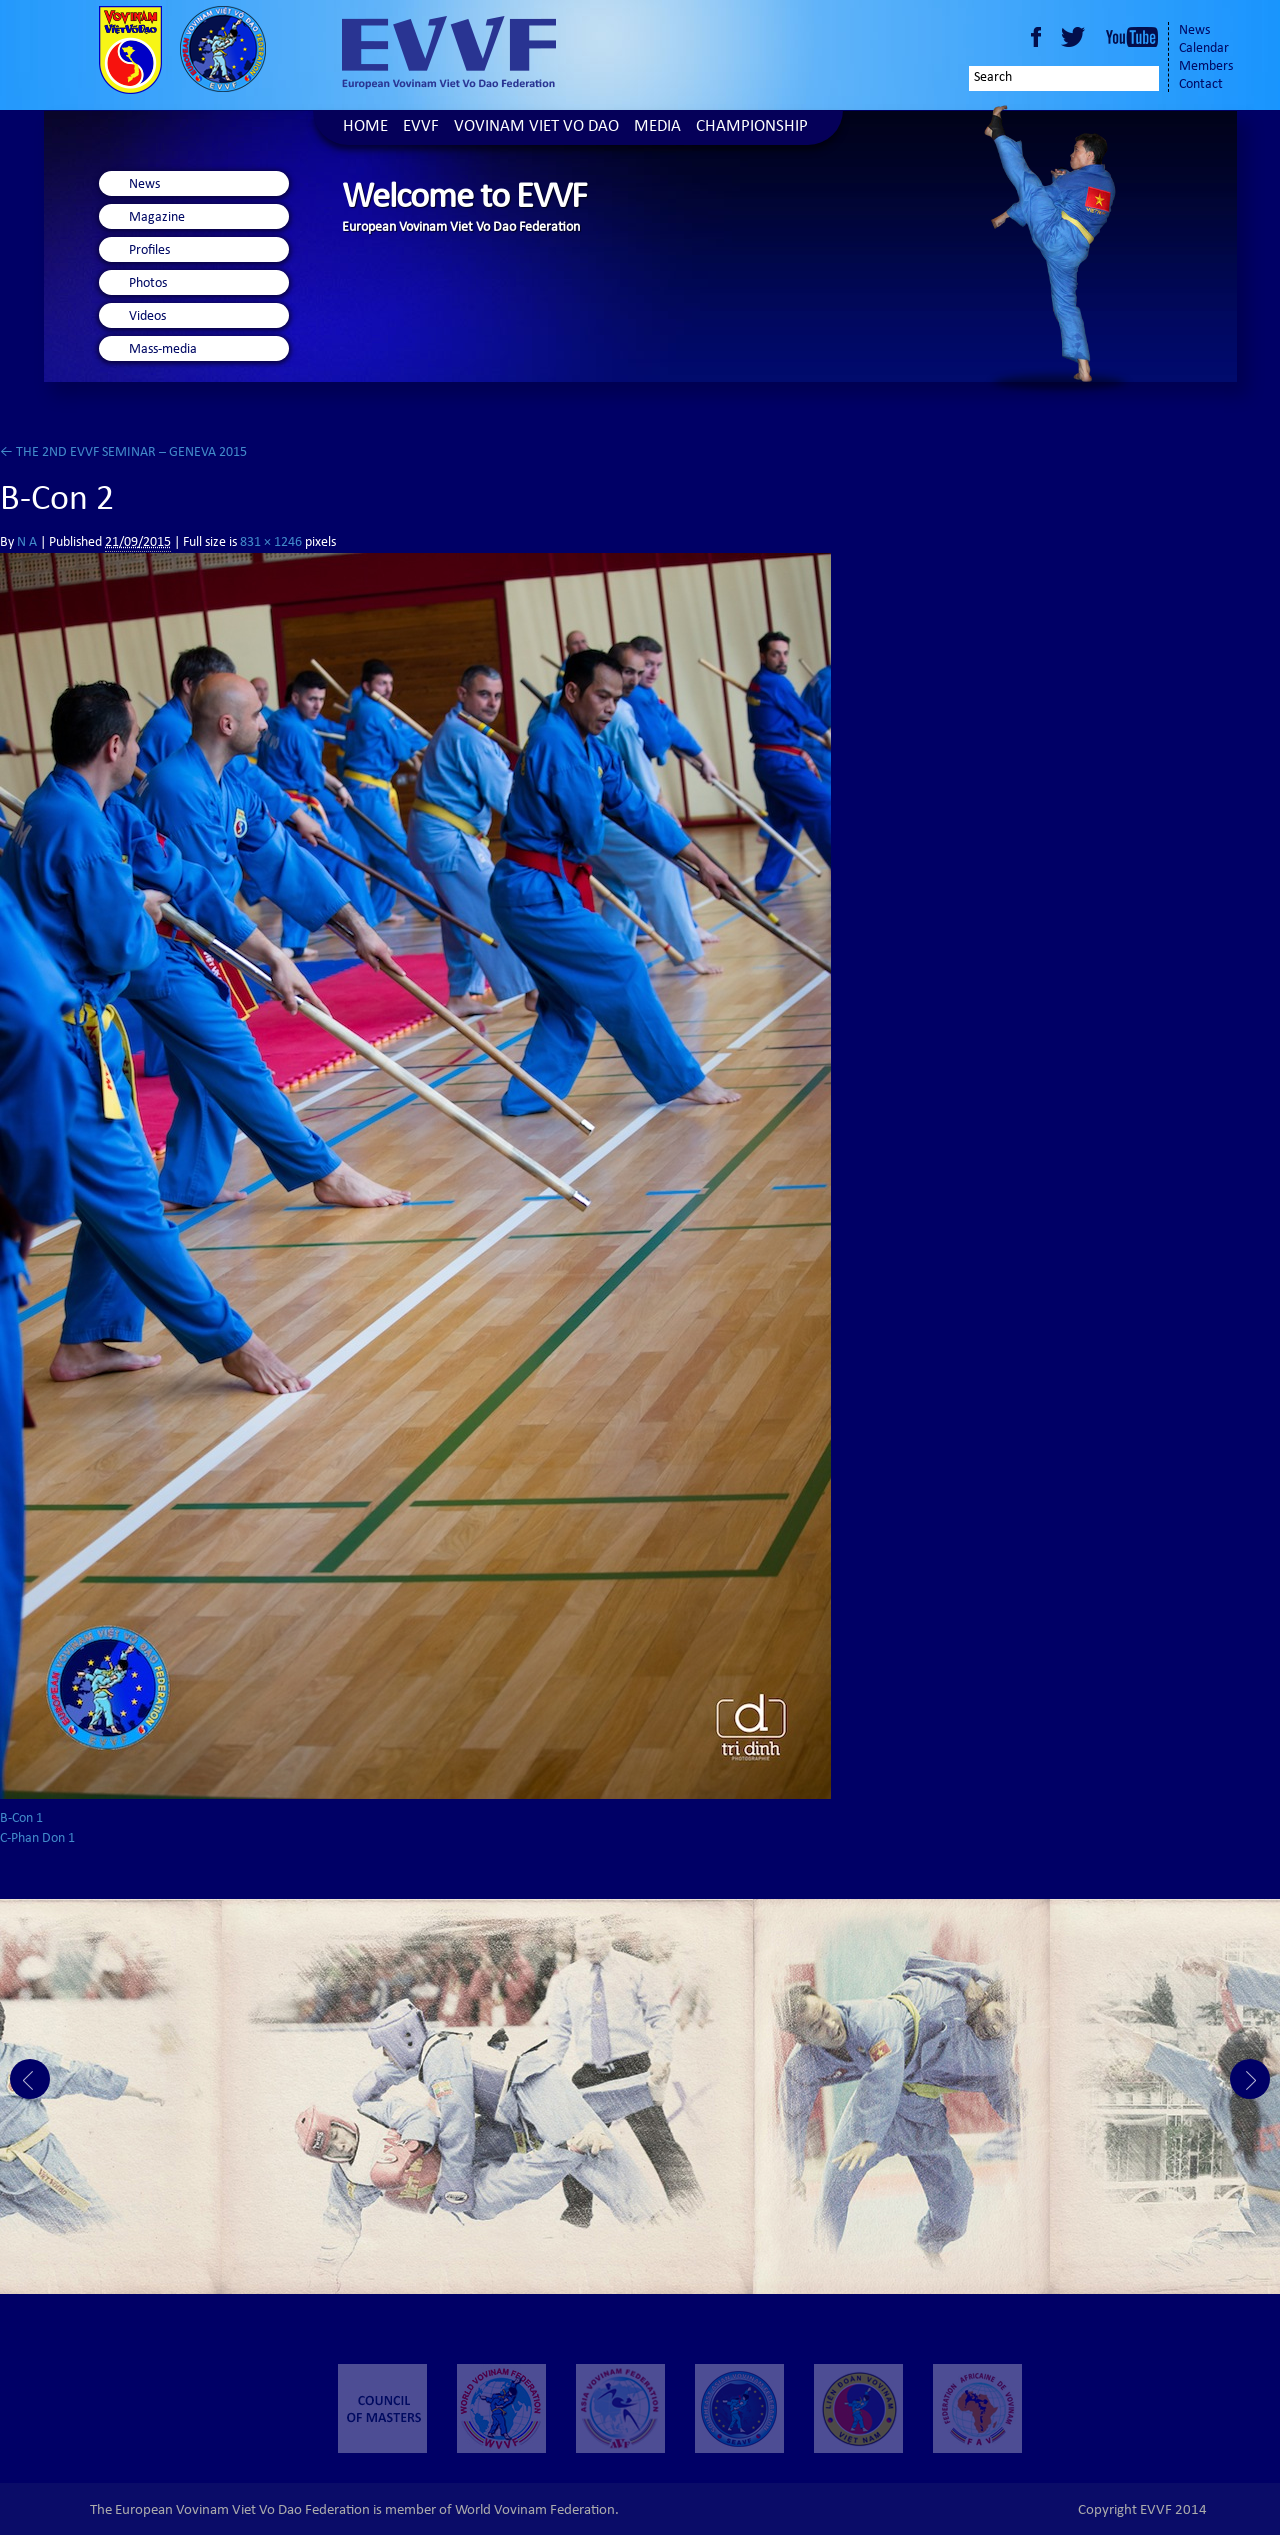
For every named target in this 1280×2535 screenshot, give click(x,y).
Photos (148, 284)
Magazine (157, 218)
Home (365, 127)
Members (1206, 67)
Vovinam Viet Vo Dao (536, 127)
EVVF (421, 127)
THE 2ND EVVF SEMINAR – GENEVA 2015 (123, 453)
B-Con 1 (21, 1819)
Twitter (1076, 37)
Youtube (1132, 37)
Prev (30, 2079)
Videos (147, 317)
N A (27, 543)
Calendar (1204, 49)
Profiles (149, 251)
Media (657, 127)
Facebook (1036, 37)
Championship (752, 127)
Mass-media (163, 350)
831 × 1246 (271, 543)
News (1194, 31)
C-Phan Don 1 (37, 1839)
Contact (1201, 85)
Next (1250, 2079)
